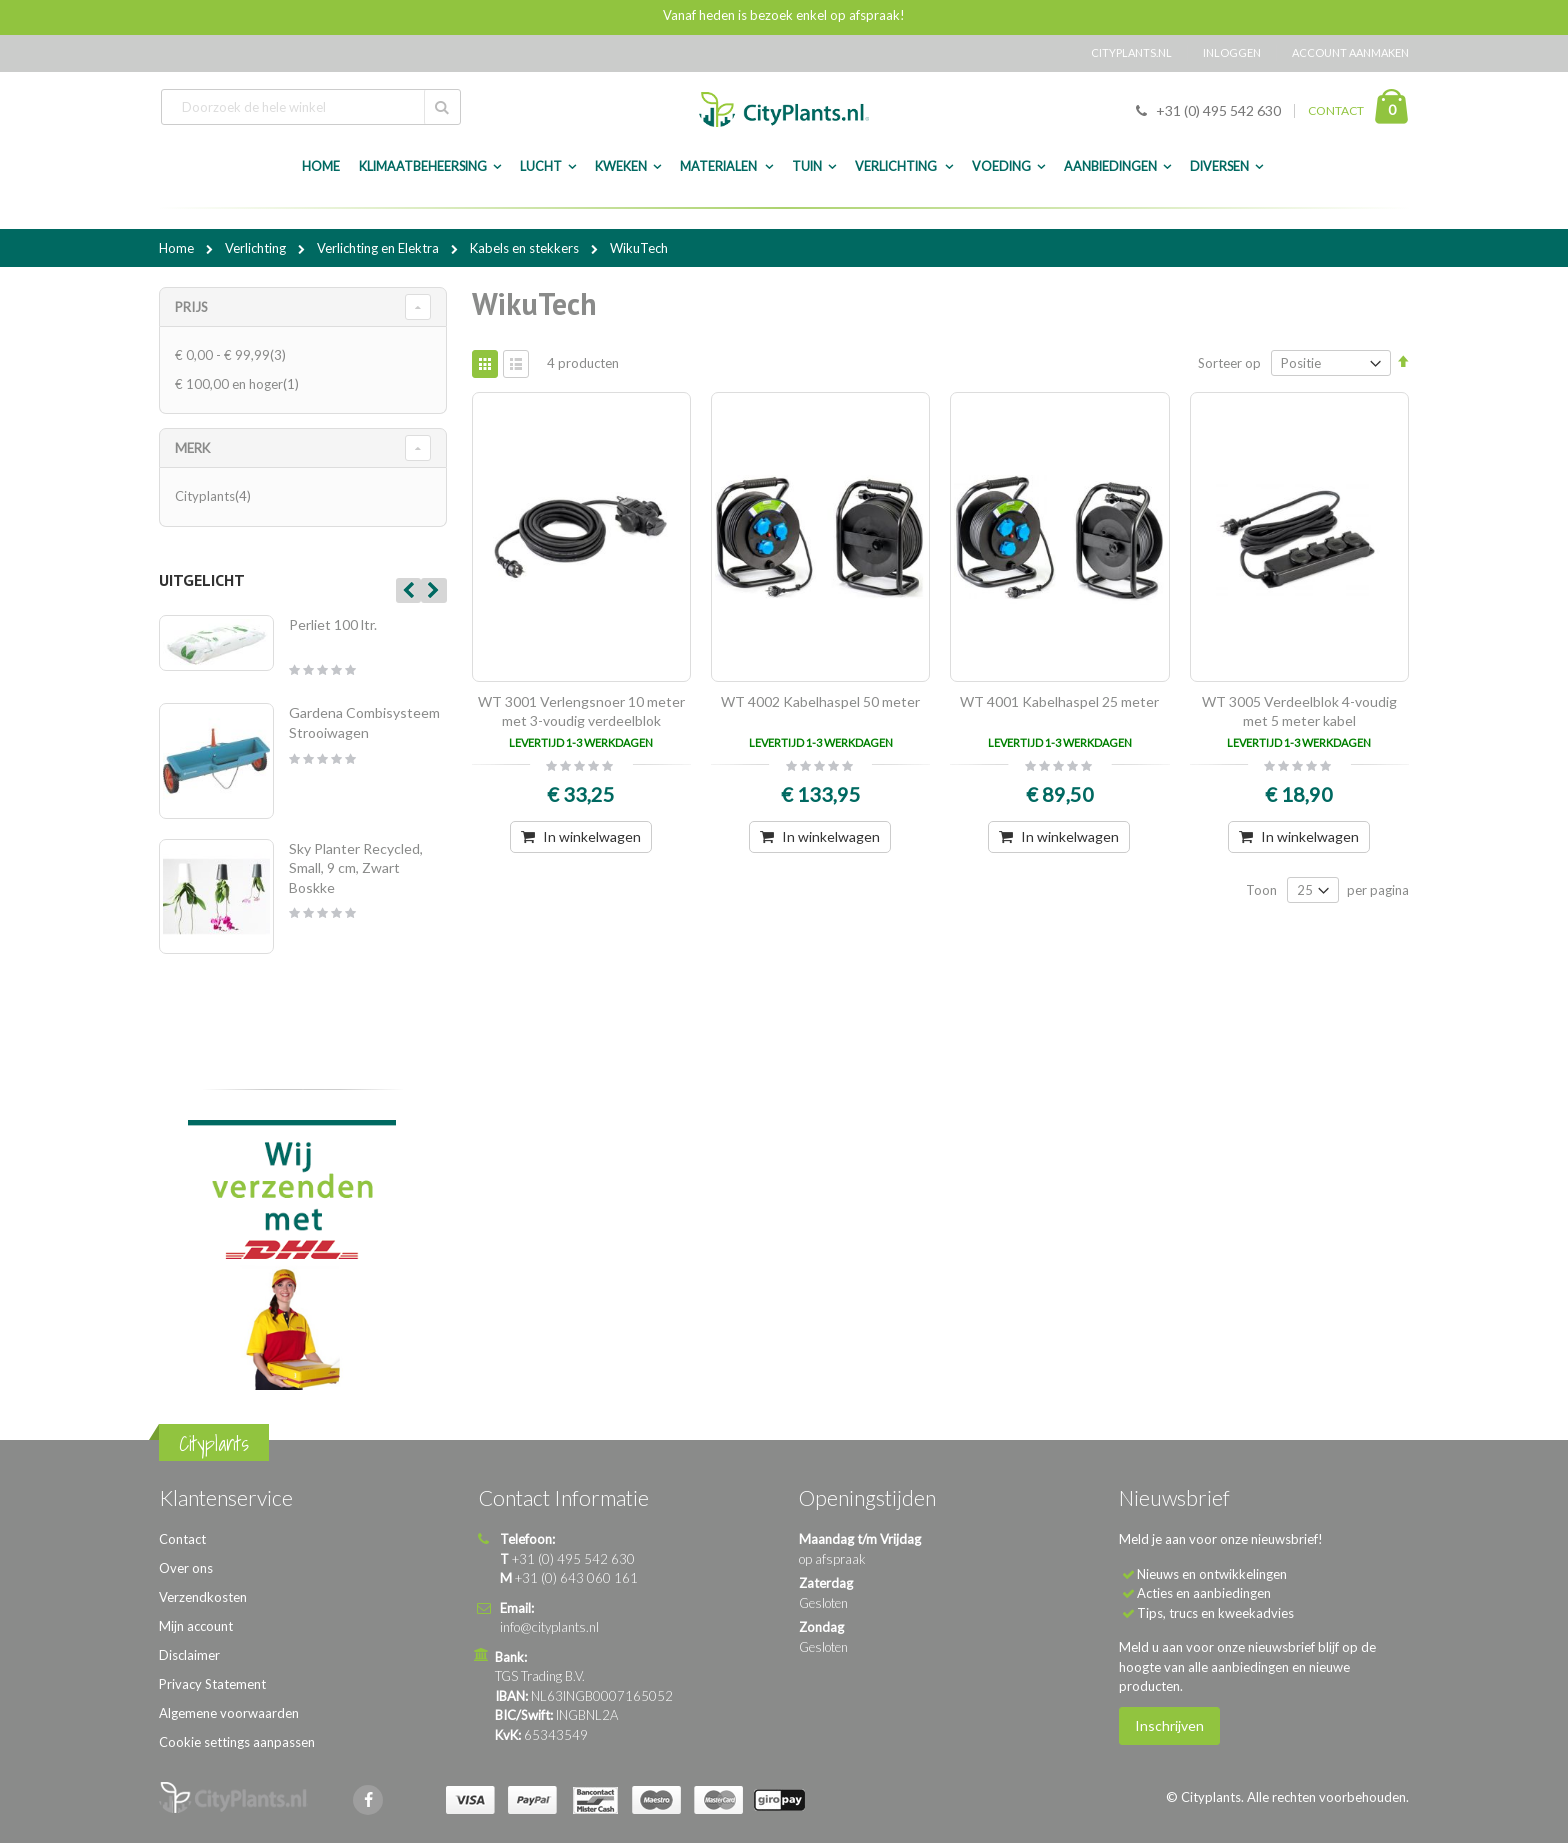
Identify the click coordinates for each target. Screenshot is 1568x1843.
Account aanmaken (1350, 52)
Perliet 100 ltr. (333, 624)
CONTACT (1336, 110)
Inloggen (1232, 52)
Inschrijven (1169, 1725)
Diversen (1219, 166)
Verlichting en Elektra (379, 248)
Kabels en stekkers (526, 248)
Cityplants (215, 496)
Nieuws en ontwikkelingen (1212, 1574)
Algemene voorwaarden (229, 1713)
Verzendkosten (203, 1597)
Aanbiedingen (1110, 166)
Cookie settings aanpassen (237, 1742)
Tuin (807, 166)
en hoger (239, 384)
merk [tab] (192, 448)
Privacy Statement (212, 1684)
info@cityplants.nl (549, 1627)
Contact (182, 1539)
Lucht (541, 166)
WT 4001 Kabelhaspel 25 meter (1059, 701)
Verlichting (897, 166)
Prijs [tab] (191, 307)
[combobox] (311, 107)
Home (178, 248)
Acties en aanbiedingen (1204, 1593)
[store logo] (784, 109)
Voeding (1001, 166)
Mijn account (196, 1626)
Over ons (186, 1568)
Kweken (621, 166)
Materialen (719, 166)
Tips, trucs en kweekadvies (1215, 1613)
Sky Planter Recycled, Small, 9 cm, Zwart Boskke (356, 868)
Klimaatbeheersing (423, 166)
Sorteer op (1229, 363)
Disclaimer (189, 1655)
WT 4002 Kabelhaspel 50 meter (820, 701)
